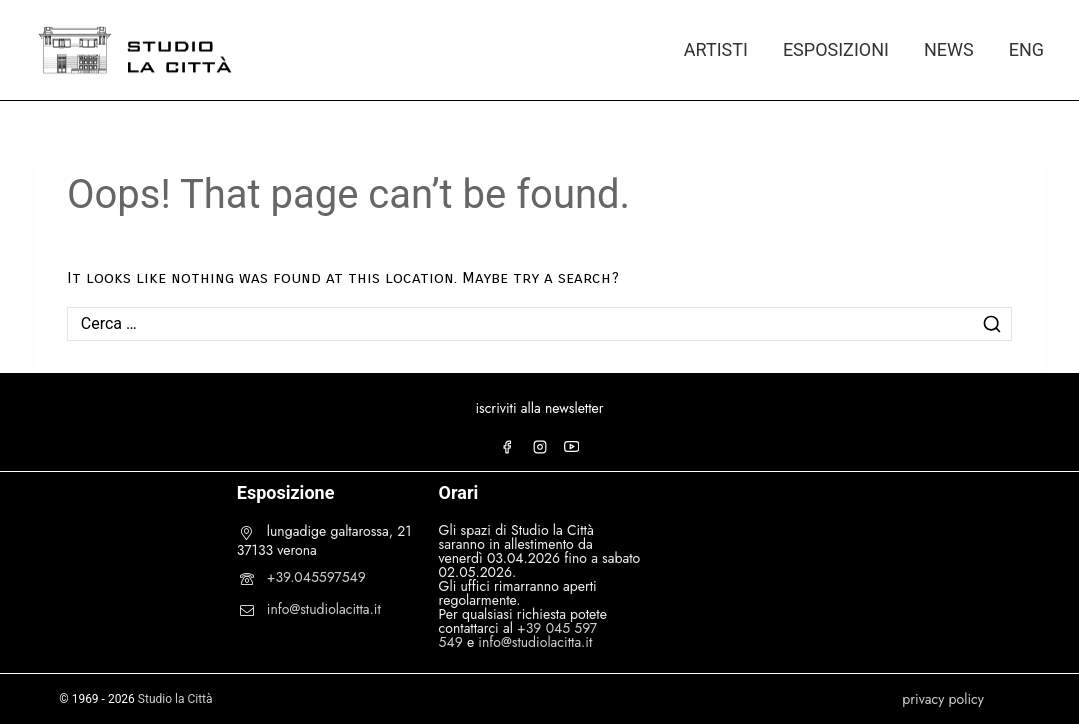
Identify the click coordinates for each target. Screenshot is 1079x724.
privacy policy (943, 699)
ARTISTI (716, 49)
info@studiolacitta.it (324, 609)
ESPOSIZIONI (836, 49)
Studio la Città (175, 699)
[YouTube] (572, 447)
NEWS (949, 49)
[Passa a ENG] (1017, 50)
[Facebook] (507, 447)
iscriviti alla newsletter (539, 408)
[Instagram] (540, 447)
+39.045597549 (316, 577)
